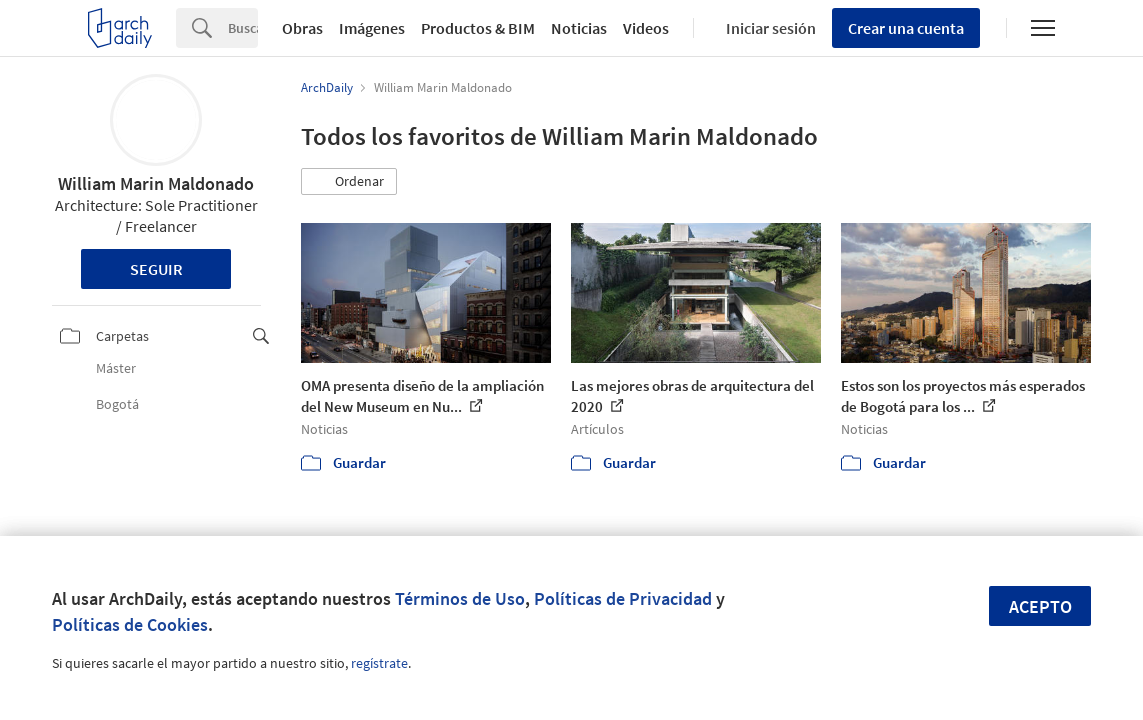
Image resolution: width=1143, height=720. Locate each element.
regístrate (379, 663)
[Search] (243, 28)
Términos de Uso (460, 598)
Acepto (1040, 606)
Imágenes (372, 28)
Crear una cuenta (906, 28)
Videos (646, 28)
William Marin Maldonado (156, 183)
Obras (302, 28)
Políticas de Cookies (130, 624)
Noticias (579, 28)
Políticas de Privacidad (623, 598)
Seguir (156, 269)
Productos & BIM (478, 28)
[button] (349, 182)
